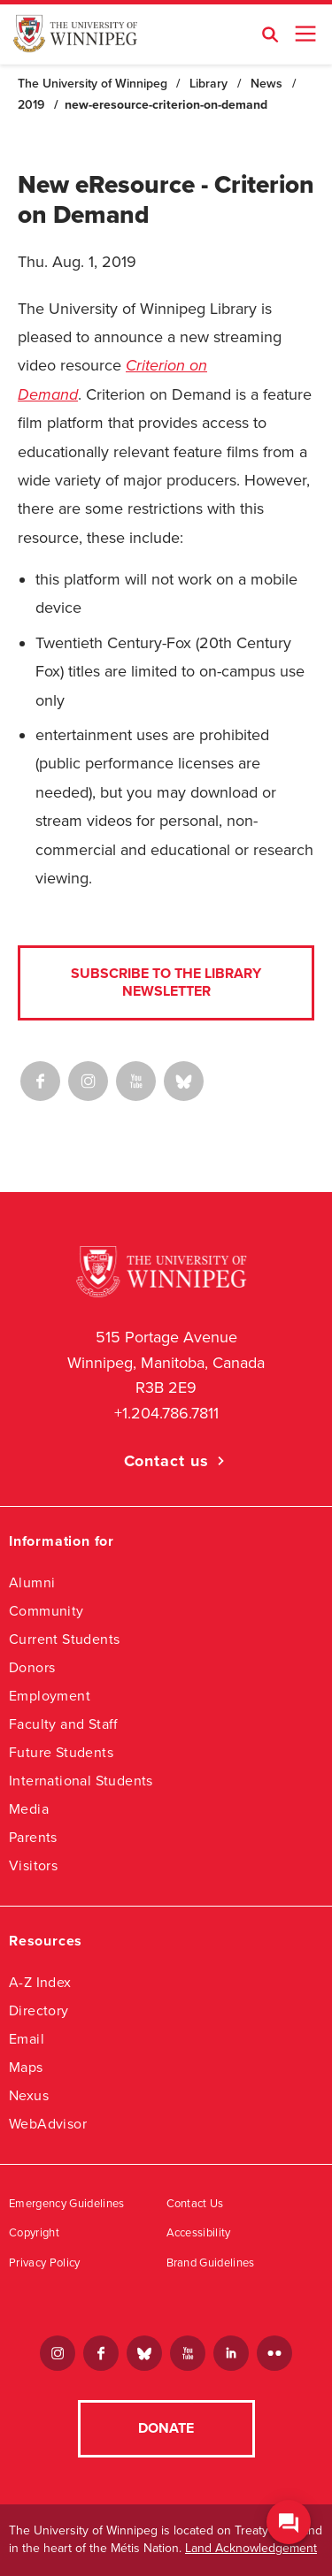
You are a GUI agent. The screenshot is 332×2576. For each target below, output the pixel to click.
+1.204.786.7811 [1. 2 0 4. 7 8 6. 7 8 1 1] (166, 1413)
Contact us (166, 1461)
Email (26, 2038)
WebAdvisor (48, 2123)
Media (29, 1808)
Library (208, 83)
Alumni (32, 1582)
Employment (49, 1695)
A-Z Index (40, 1982)
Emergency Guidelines (67, 2204)
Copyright (34, 2233)
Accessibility (198, 2233)
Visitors (33, 1865)
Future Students (61, 1752)
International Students (81, 1780)
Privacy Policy (45, 2263)
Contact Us (195, 2204)
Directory (39, 2010)
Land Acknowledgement (251, 2548)
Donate (166, 2428)
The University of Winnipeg (92, 83)
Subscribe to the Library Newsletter (166, 982)
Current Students (64, 1639)
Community (46, 1610)
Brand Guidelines (210, 2263)
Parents (33, 1837)
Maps (26, 2067)
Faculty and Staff (64, 1724)
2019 (31, 104)
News (266, 83)
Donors (32, 1667)
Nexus (29, 2095)
